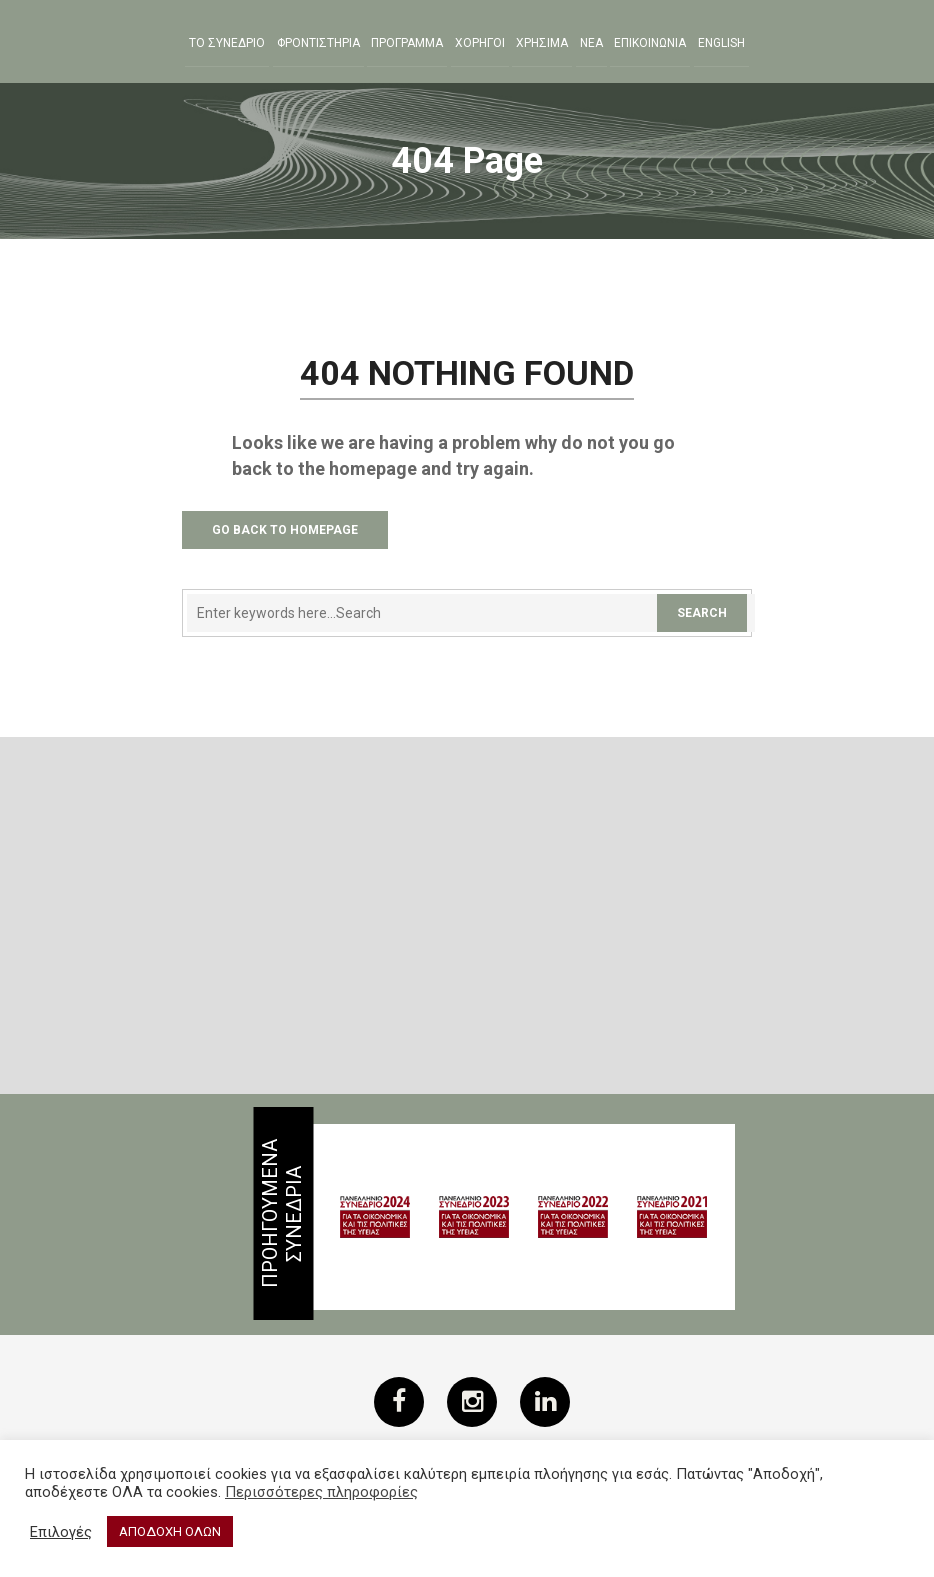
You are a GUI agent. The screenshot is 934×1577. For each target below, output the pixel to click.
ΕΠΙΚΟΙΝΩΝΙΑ (650, 43)
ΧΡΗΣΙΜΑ (542, 43)
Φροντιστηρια (318, 43)
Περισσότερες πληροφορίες (321, 1492)
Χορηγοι (480, 43)
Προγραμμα (407, 43)
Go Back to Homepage (285, 530)
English (721, 43)
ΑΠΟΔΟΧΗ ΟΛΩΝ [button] (170, 1531)
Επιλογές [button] (61, 1532)
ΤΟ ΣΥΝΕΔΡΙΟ (227, 43)
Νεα (591, 43)
